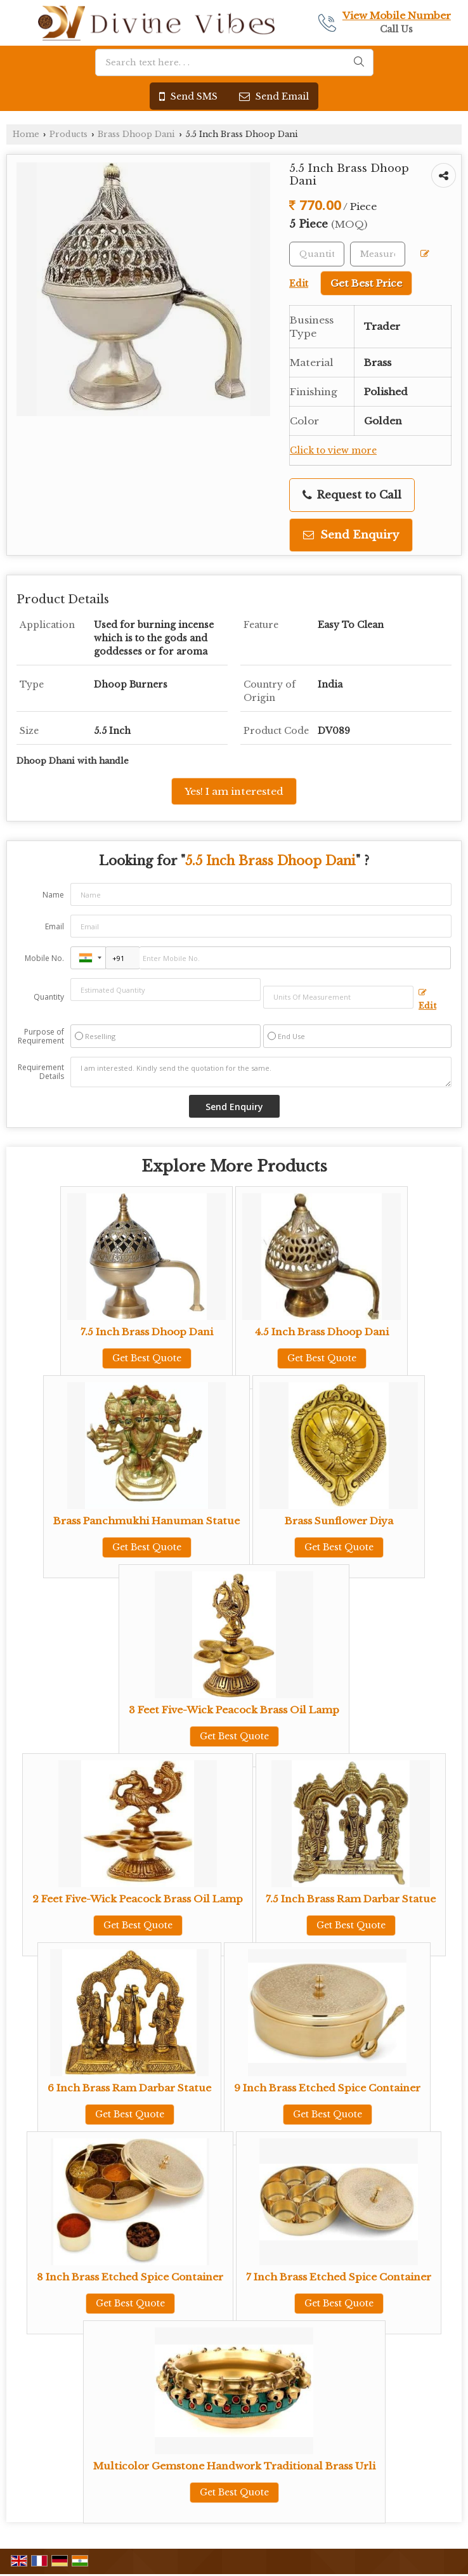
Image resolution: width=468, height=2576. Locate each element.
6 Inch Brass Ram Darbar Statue (129, 2088)
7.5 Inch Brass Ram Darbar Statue (351, 1899)
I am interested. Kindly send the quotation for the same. (261, 1072)
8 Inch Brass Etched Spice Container (130, 2277)
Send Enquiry (351, 535)
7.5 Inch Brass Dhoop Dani (147, 1332)
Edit (427, 999)
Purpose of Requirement (41, 1036)
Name (53, 894)
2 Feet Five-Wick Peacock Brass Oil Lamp (137, 1899)
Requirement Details (41, 1072)
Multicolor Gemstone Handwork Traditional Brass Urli (234, 2466)
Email (54, 926)
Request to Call (351, 495)
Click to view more (333, 450)
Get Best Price (366, 283)
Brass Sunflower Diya (339, 1521)
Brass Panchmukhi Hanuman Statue (146, 1521)
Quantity (49, 996)
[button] (396, 16)
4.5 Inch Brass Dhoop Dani (322, 1332)
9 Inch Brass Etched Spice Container (327, 2088)
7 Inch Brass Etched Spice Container (338, 2277)
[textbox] (377, 254)
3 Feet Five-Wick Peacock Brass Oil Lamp (234, 1710)
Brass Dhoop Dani (136, 134)
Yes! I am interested (234, 791)
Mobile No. (44, 958)
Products (68, 134)
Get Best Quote (146, 1358)
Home (26, 134)
